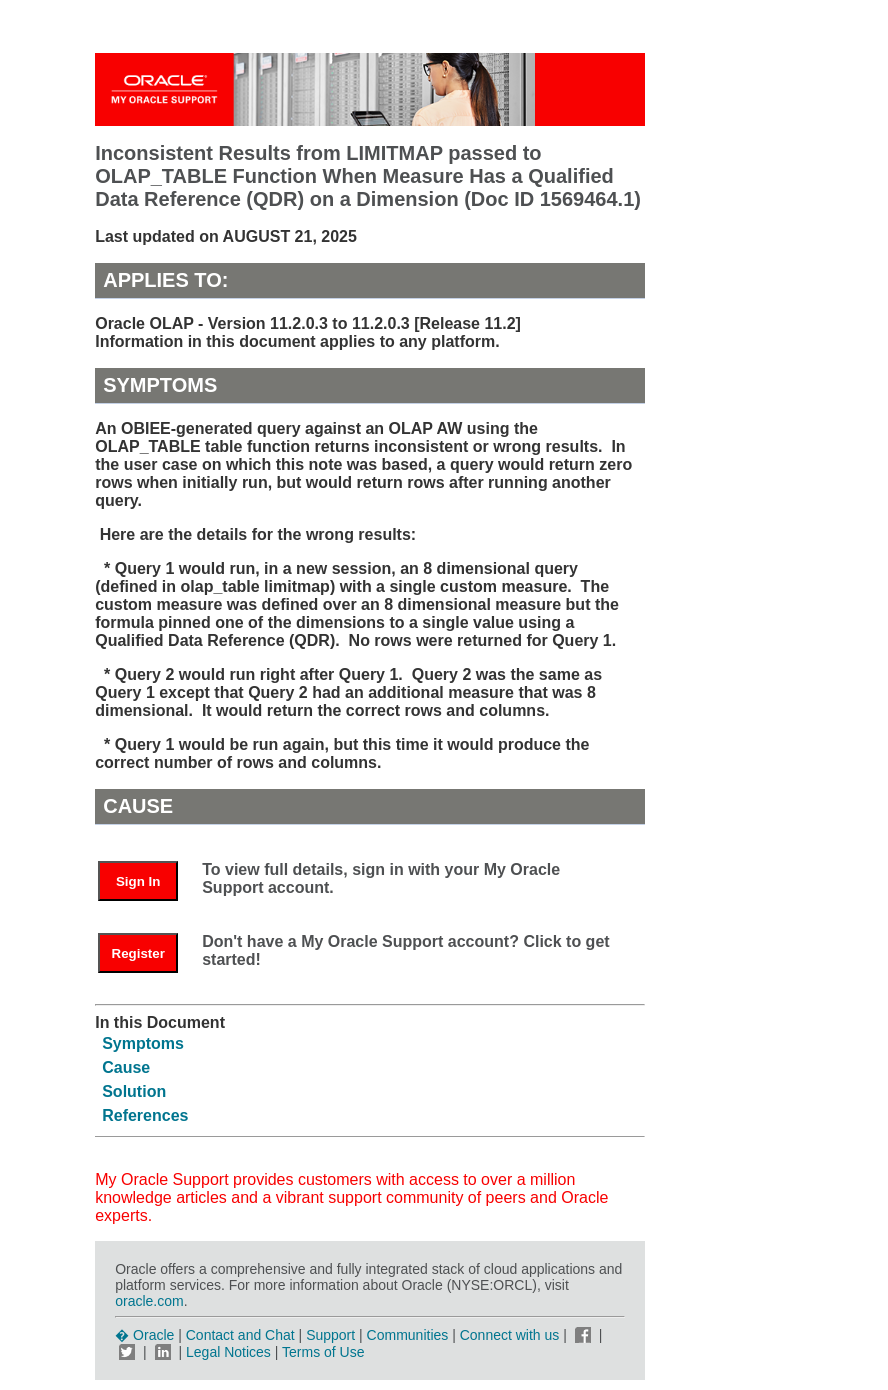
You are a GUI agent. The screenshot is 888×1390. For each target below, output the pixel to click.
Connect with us (512, 1335)
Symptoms (143, 1043)
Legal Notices (228, 1352)
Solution (134, 1091)
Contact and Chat (240, 1335)
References (145, 1115)
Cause (126, 1067)
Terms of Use (323, 1352)
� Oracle (144, 1335)
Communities (408, 1335)
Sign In (138, 881)
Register (138, 953)
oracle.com (149, 1301)
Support (330, 1335)
